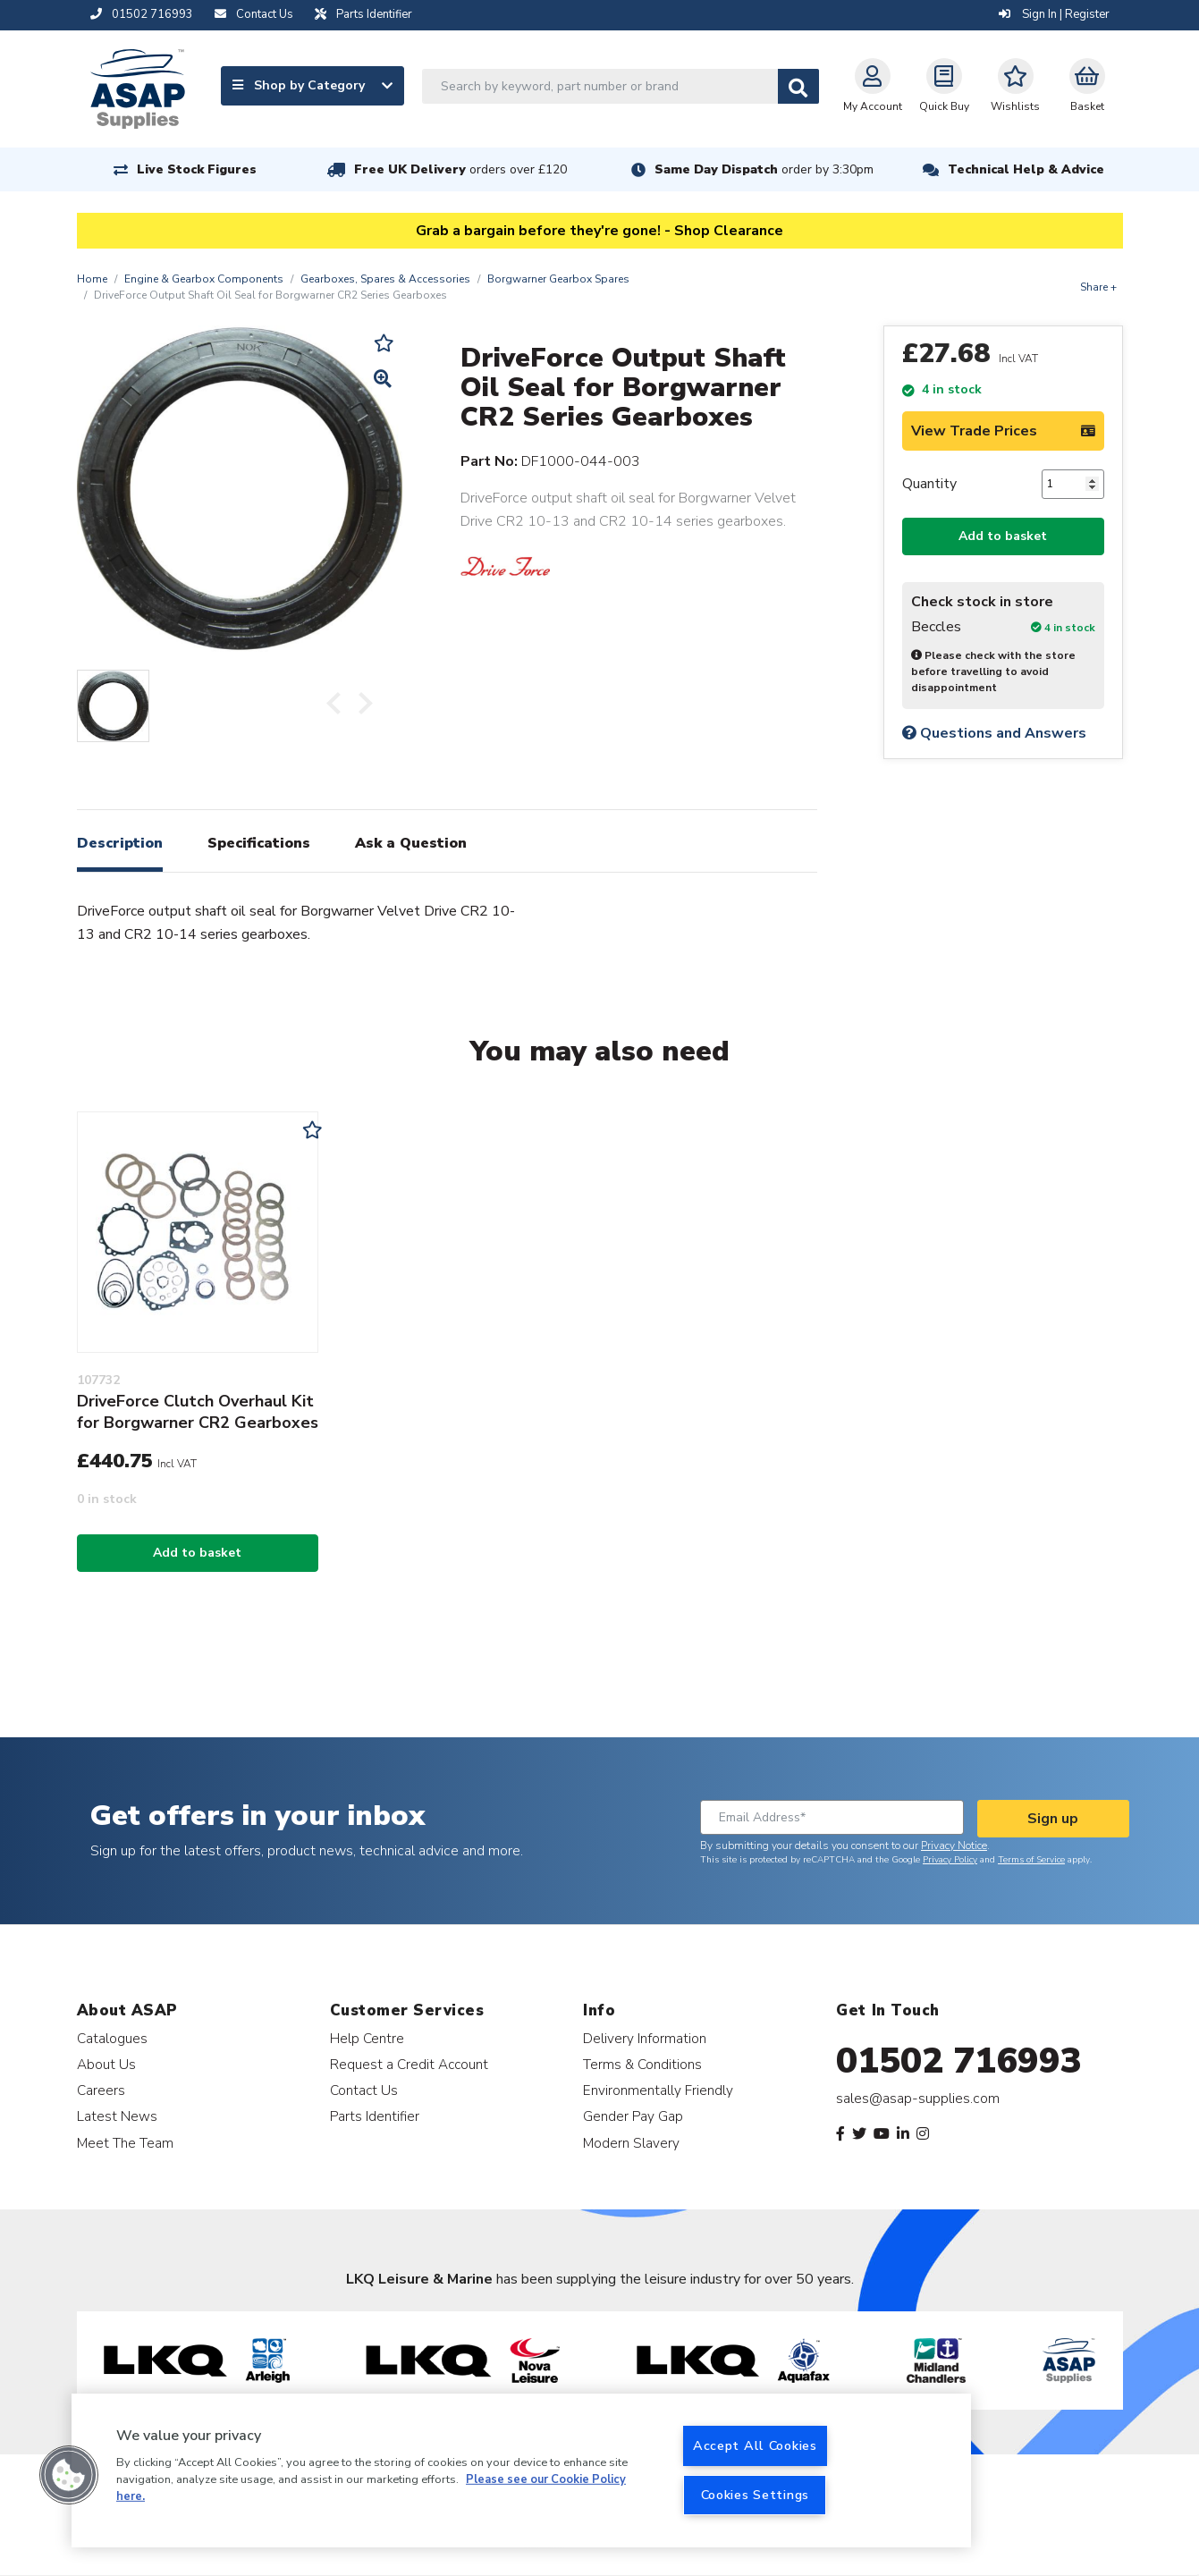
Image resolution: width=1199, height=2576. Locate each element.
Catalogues (112, 2038)
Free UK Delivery (460, 169)
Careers (101, 2090)
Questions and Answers (994, 733)
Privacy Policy (950, 1860)
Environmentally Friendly (658, 2090)
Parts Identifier (374, 2116)
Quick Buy (944, 86)
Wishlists (1015, 86)
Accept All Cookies (755, 2445)
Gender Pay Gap (633, 2116)
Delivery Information (644, 2038)
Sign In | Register (1054, 14)
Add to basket (1002, 536)
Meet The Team (125, 2142)
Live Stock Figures (197, 169)
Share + (1098, 287)
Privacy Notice (954, 1845)
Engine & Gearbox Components (203, 279)
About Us (106, 2064)
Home (92, 279)
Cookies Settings (755, 2495)
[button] (68, 2475)
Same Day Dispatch (764, 169)
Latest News (117, 2116)
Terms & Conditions (642, 2064)
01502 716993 (959, 2061)
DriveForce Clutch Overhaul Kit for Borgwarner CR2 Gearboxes (197, 1411)
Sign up (1052, 1819)
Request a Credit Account (409, 2064)
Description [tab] (120, 843)
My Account (872, 86)
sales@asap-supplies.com (918, 2098)
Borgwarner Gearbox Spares (558, 279)
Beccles (936, 627)
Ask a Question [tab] (411, 843)
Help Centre (367, 2038)
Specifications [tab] (258, 843)
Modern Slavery (631, 2142)
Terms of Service (1031, 1860)
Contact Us (364, 2090)
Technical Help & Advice (1026, 169)
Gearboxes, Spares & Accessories (385, 279)
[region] (521, 2470)
